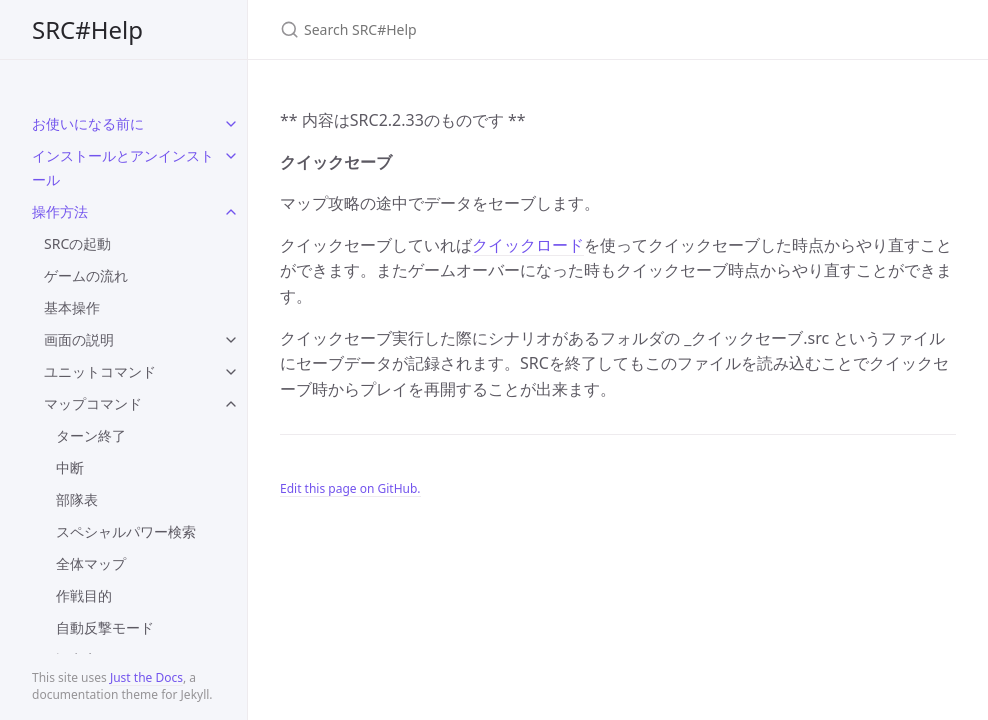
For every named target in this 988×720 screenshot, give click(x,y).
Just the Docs (146, 677)
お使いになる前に (88, 123)
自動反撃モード (105, 627)
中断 (70, 467)
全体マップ (91, 563)
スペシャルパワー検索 (126, 531)
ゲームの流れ (86, 275)
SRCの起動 (77, 243)
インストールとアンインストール (123, 167)
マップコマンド (93, 403)
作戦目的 (84, 595)
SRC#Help (87, 29)
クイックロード (528, 245)
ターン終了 (91, 435)
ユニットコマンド (100, 371)
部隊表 (77, 499)
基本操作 (72, 307)
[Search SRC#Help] (516, 29)
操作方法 (60, 211)
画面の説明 (79, 339)
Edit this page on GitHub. (350, 488)
